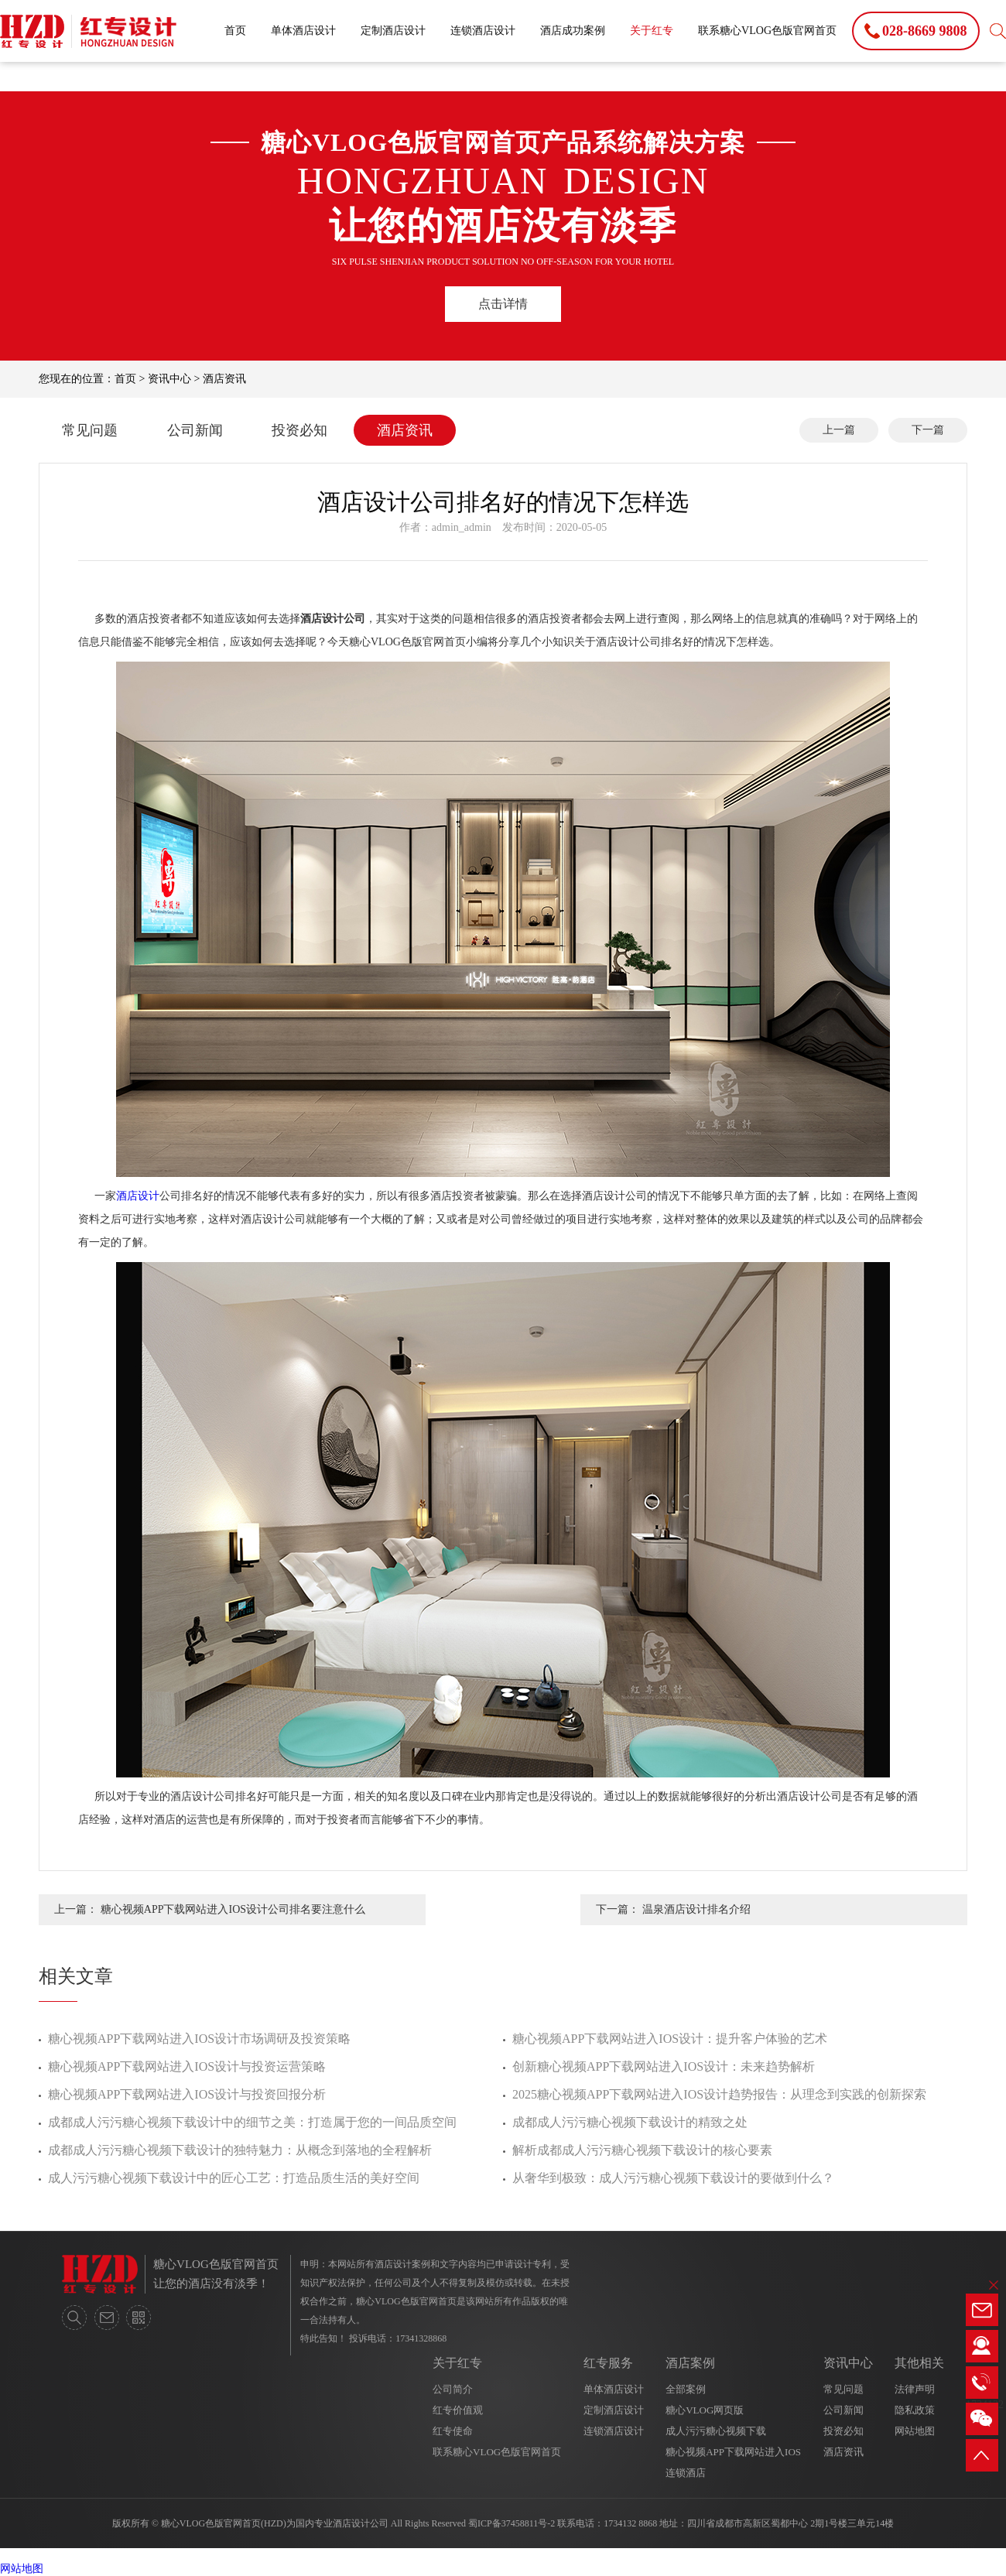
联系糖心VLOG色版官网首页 (767, 30)
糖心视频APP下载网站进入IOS (733, 2452)
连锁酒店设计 (482, 30)
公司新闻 (195, 430)
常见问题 (90, 430)
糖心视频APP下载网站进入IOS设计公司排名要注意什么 (233, 1909)
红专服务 (608, 2362)
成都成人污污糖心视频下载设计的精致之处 (630, 2122)
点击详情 (503, 303)
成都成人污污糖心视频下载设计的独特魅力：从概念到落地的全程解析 (240, 2150)
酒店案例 (690, 2362)
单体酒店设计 (303, 30)
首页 (235, 30)
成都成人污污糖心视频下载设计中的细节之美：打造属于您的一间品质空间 (252, 2122)
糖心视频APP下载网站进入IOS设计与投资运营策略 (187, 2066)
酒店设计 (137, 1196)
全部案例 (686, 2389)
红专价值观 (458, 2410)
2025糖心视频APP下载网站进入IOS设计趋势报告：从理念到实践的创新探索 (719, 2094)
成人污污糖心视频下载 (716, 2431)
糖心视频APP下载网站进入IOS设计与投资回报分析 (187, 2094)
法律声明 (915, 2389)
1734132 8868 (630, 2523)
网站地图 (915, 2431)
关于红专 (651, 30)
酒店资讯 (224, 379)
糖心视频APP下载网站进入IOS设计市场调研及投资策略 (199, 2038)
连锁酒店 (686, 2473)
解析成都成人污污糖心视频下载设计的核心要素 (642, 2150)
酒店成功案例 (572, 30)
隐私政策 (915, 2410)
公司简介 (453, 2389)
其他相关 (919, 2362)
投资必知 (299, 430)
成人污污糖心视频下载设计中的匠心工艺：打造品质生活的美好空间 (233, 2177)
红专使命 (453, 2431)
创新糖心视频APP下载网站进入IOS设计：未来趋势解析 (663, 2066)
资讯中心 (169, 379)
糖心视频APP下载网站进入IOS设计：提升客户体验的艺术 (669, 2038)
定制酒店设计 (393, 30)
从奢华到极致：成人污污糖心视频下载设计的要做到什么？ (673, 2177)
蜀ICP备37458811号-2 (511, 2523)
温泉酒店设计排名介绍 (696, 1909)
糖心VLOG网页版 (705, 2410)
